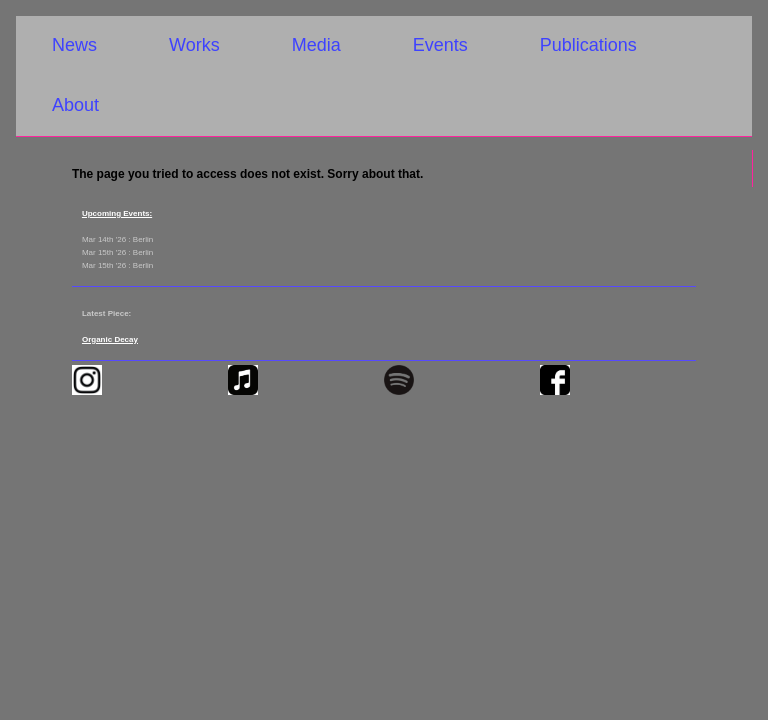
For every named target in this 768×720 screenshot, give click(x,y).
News (74, 45)
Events (440, 45)
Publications (588, 45)
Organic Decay (110, 339)
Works (194, 45)
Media (316, 45)
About (75, 105)
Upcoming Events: (117, 213)
